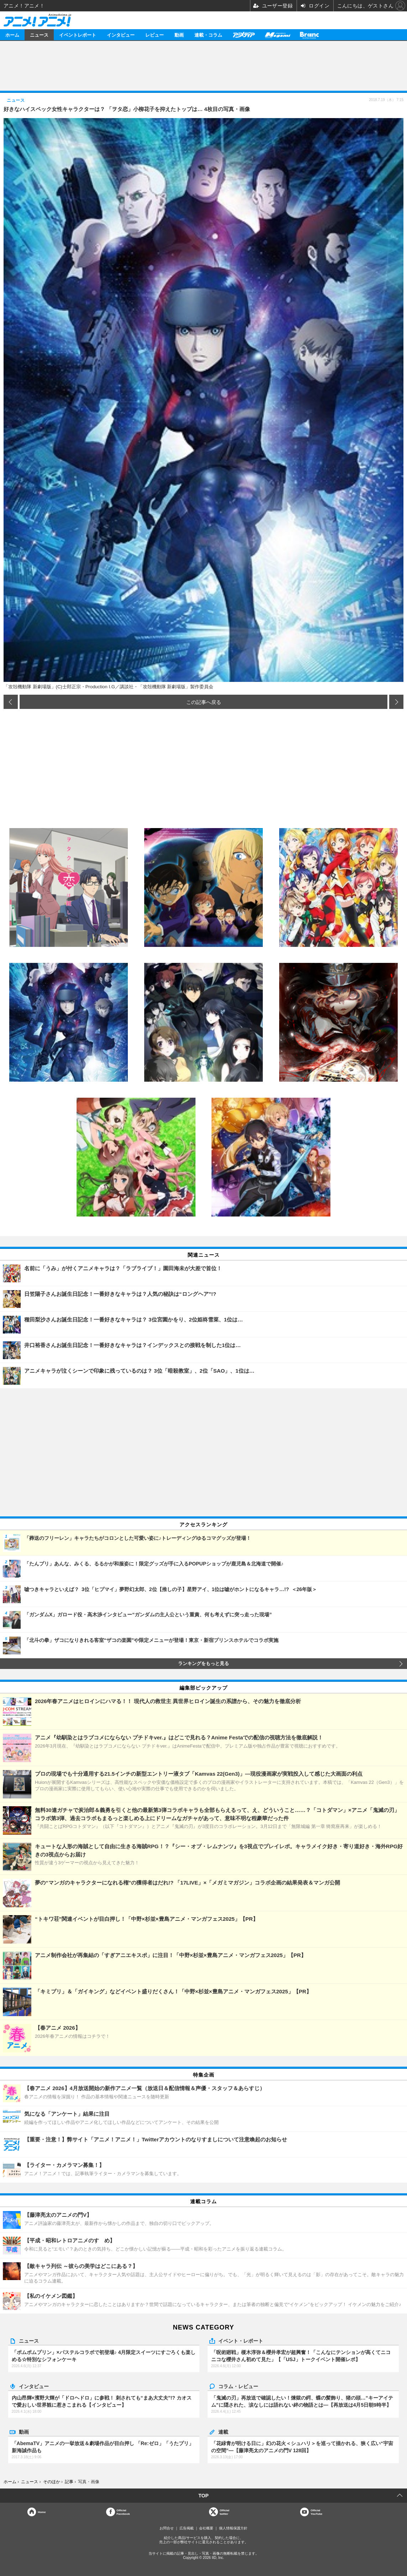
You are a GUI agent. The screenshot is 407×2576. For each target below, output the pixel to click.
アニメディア (244, 34)
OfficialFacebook (123, 2511)
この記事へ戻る (203, 701)
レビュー (154, 34)
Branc (309, 34)
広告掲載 (186, 2528)
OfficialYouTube (316, 2511)
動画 (179, 34)
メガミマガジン (277, 34)
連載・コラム (208, 34)
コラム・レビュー (238, 2386)
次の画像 (396, 702)
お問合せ (167, 2528)
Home (42, 2511)
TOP (203, 2495)
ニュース (39, 34)
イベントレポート (77, 34)
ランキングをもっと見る (203, 1663)
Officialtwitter (224, 2511)
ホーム (12, 34)
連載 (223, 2431)
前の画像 (11, 702)
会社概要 (206, 2528)
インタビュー (121, 34)
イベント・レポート (240, 2340)
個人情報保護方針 (233, 2528)
